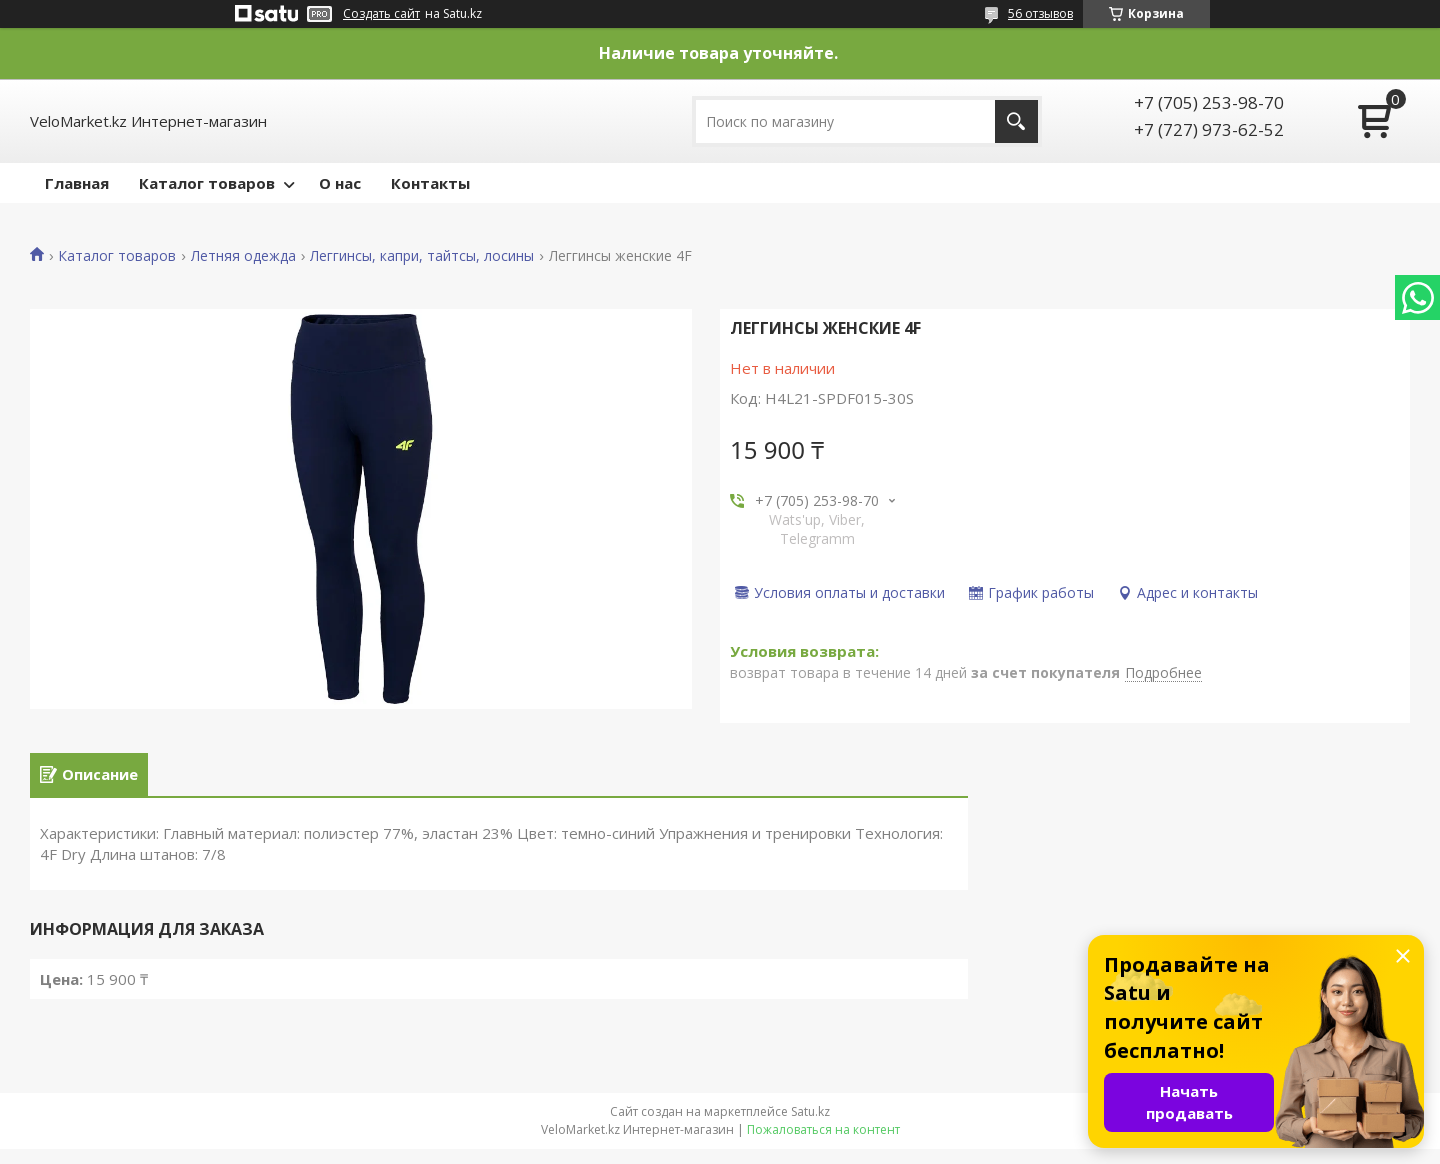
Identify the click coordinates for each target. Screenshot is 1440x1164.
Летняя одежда (243, 256)
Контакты (430, 183)
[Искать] (1016, 121)
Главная (77, 183)
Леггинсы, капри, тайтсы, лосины (422, 256)
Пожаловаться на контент (823, 1144)
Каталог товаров (207, 183)
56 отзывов (1040, 13)
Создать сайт (381, 14)
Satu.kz (810, 1126)
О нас (340, 183)
